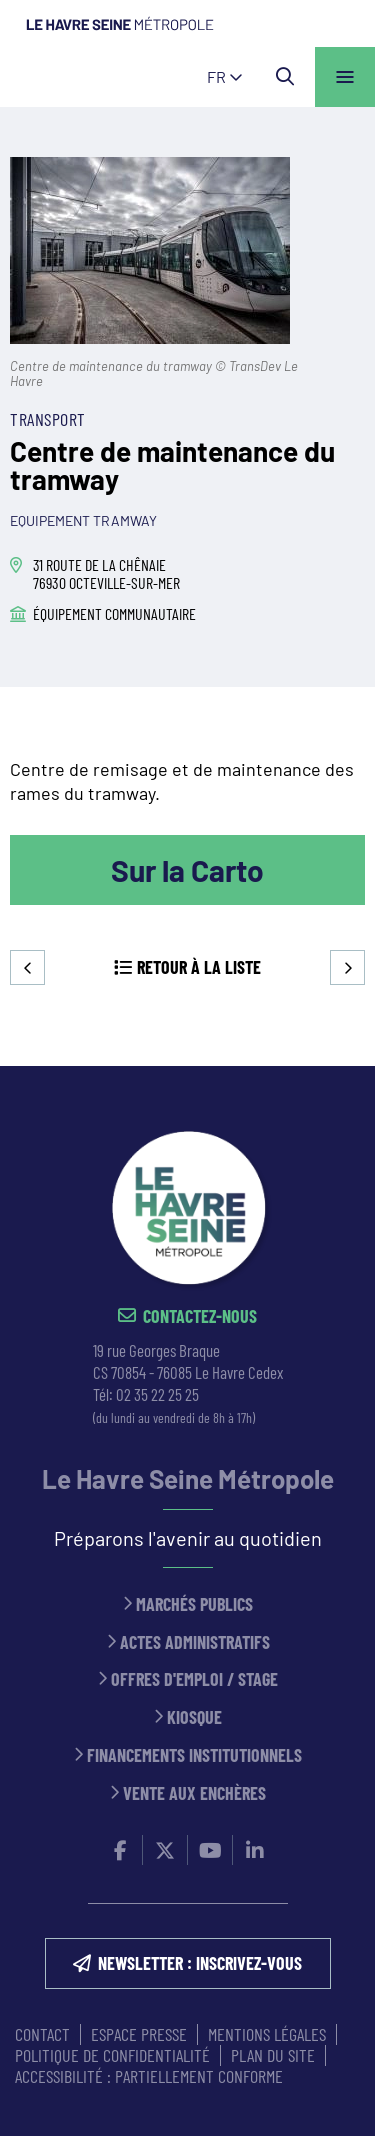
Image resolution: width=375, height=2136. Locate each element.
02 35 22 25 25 (157, 1394)
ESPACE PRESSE (139, 2034)
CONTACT (42, 2034)
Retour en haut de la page (330, 1066)
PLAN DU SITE (273, 2055)
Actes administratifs (195, 1642)
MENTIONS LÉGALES (267, 2034)
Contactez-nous (200, 1316)
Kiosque (194, 1717)
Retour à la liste (199, 967)
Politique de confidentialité (112, 2055)
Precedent (27, 967)
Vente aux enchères (194, 1793)
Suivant (347, 967)
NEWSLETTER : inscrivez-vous (200, 1963)
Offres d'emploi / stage (194, 1679)
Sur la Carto (187, 870)
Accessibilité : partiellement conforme (149, 2076)
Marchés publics (194, 1604)
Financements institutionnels (194, 1755)
